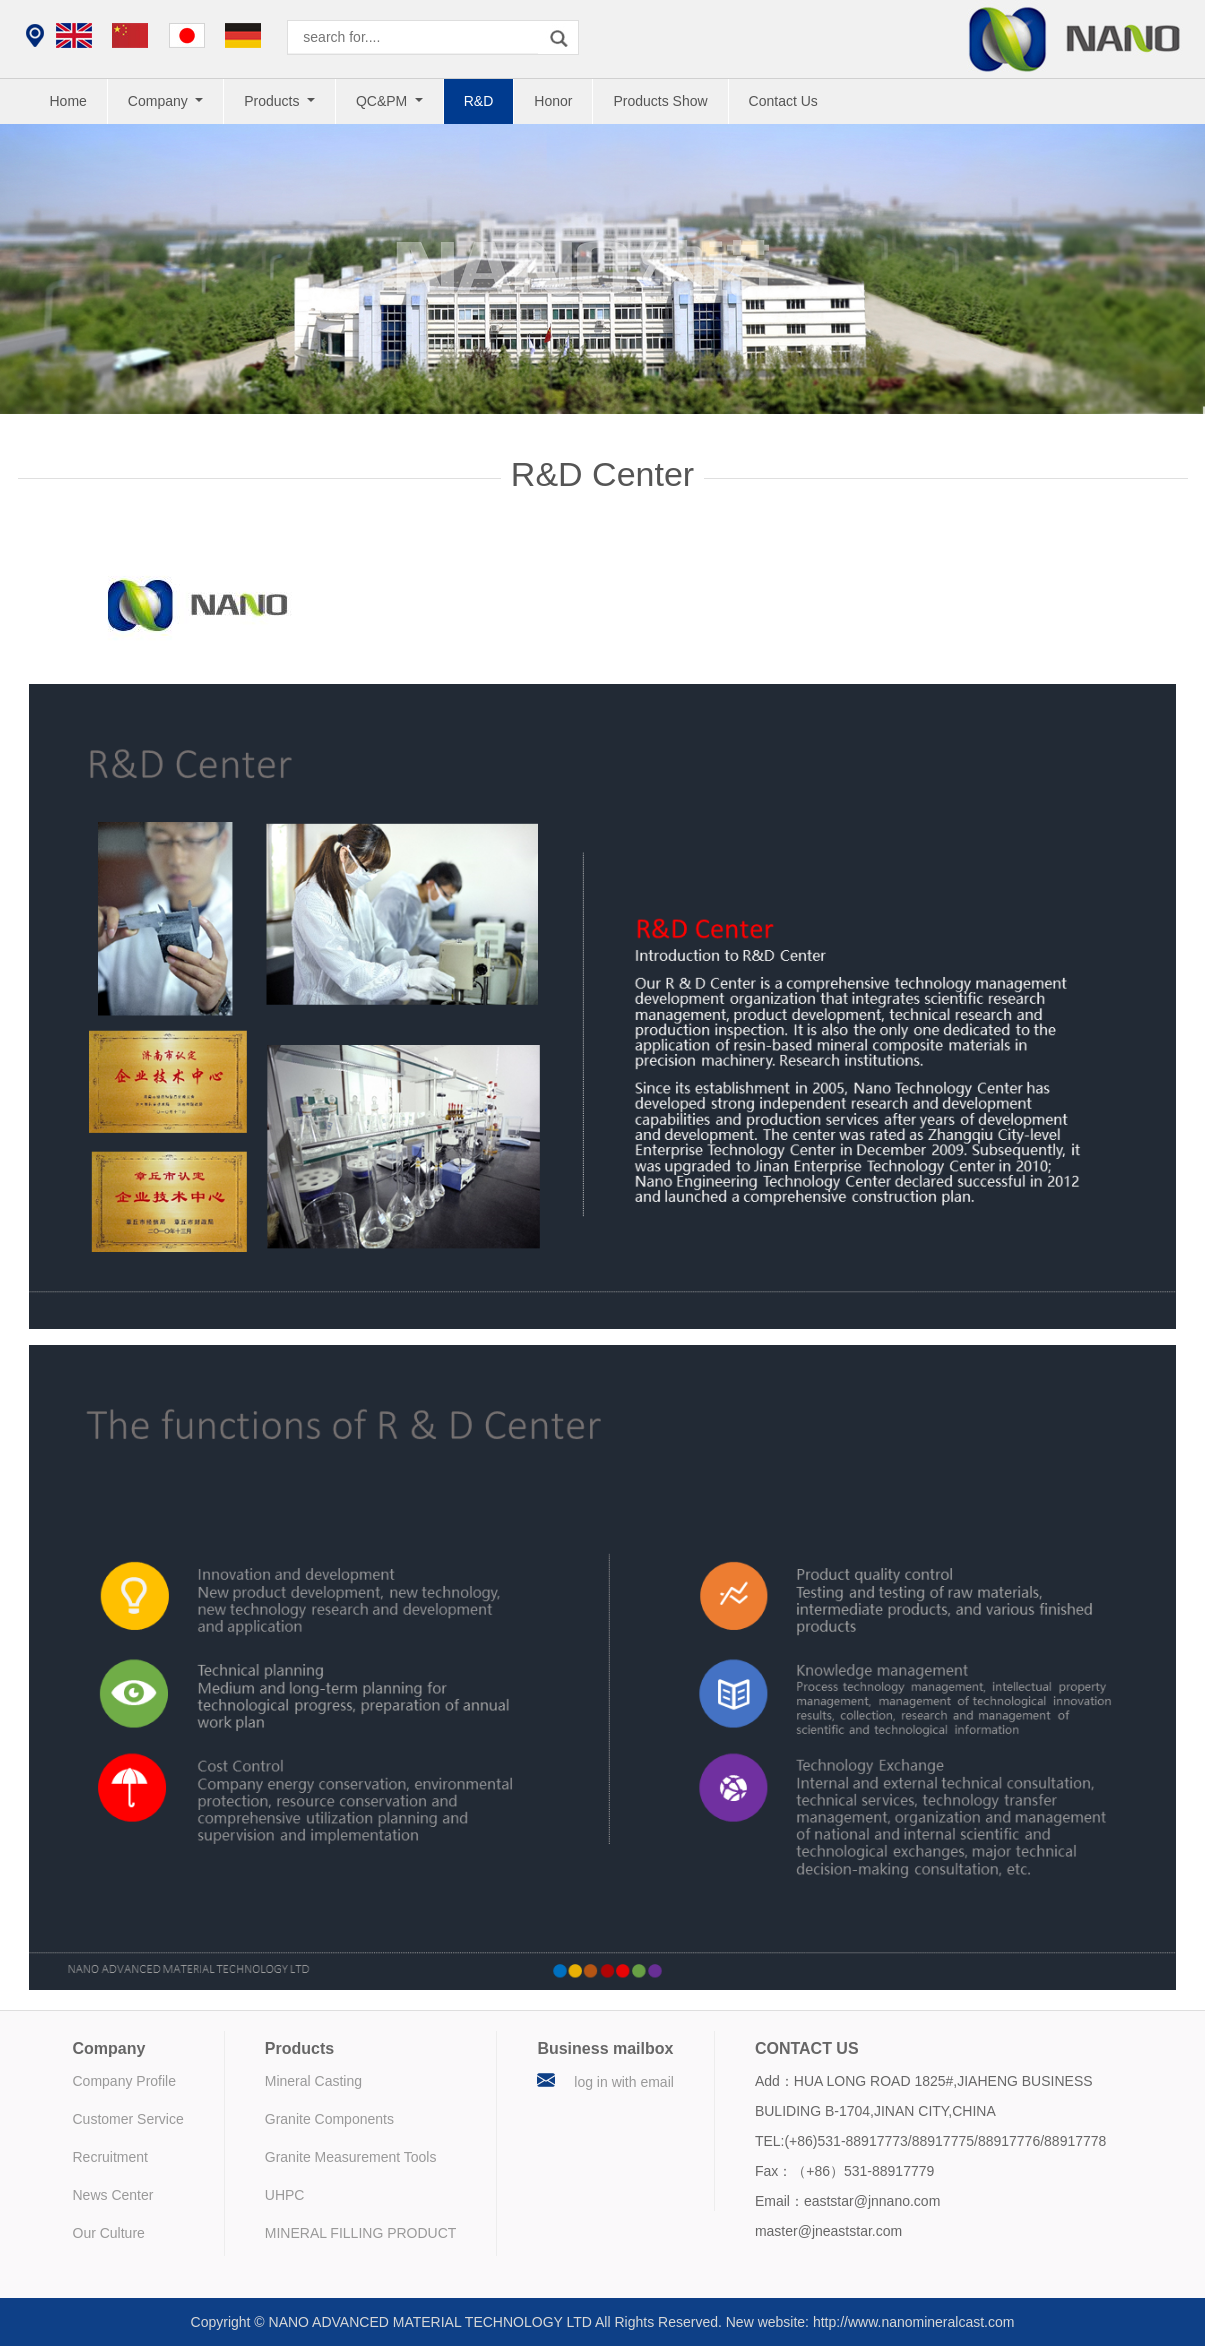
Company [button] (160, 101)
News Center (113, 2195)
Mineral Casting (313, 2081)
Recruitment (110, 2157)
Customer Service (128, 2119)
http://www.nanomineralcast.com (914, 2322)
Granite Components (329, 2119)
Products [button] (273, 101)
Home (68, 101)
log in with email (624, 2082)
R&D (479, 101)
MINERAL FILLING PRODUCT (361, 2233)
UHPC (285, 2195)
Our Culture (109, 2233)
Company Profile (125, 2081)
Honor (553, 101)
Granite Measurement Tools (351, 2157)
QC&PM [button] (383, 101)
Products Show (660, 101)
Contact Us (783, 101)
